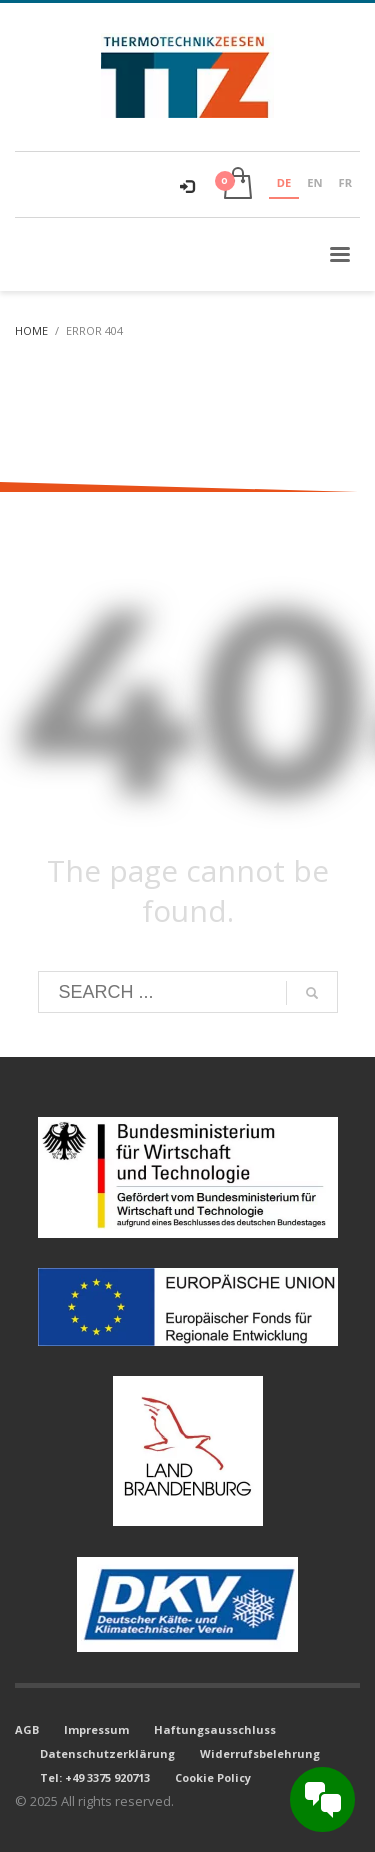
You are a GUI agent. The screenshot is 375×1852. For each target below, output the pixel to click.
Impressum (96, 1729)
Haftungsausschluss (215, 1729)
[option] (314, 185)
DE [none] (284, 182)
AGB (27, 1729)
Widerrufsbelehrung (260, 1753)
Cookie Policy (213, 1777)
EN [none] (314, 182)
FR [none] (345, 182)
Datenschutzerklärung (107, 1753)
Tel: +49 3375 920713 (95, 1777)
